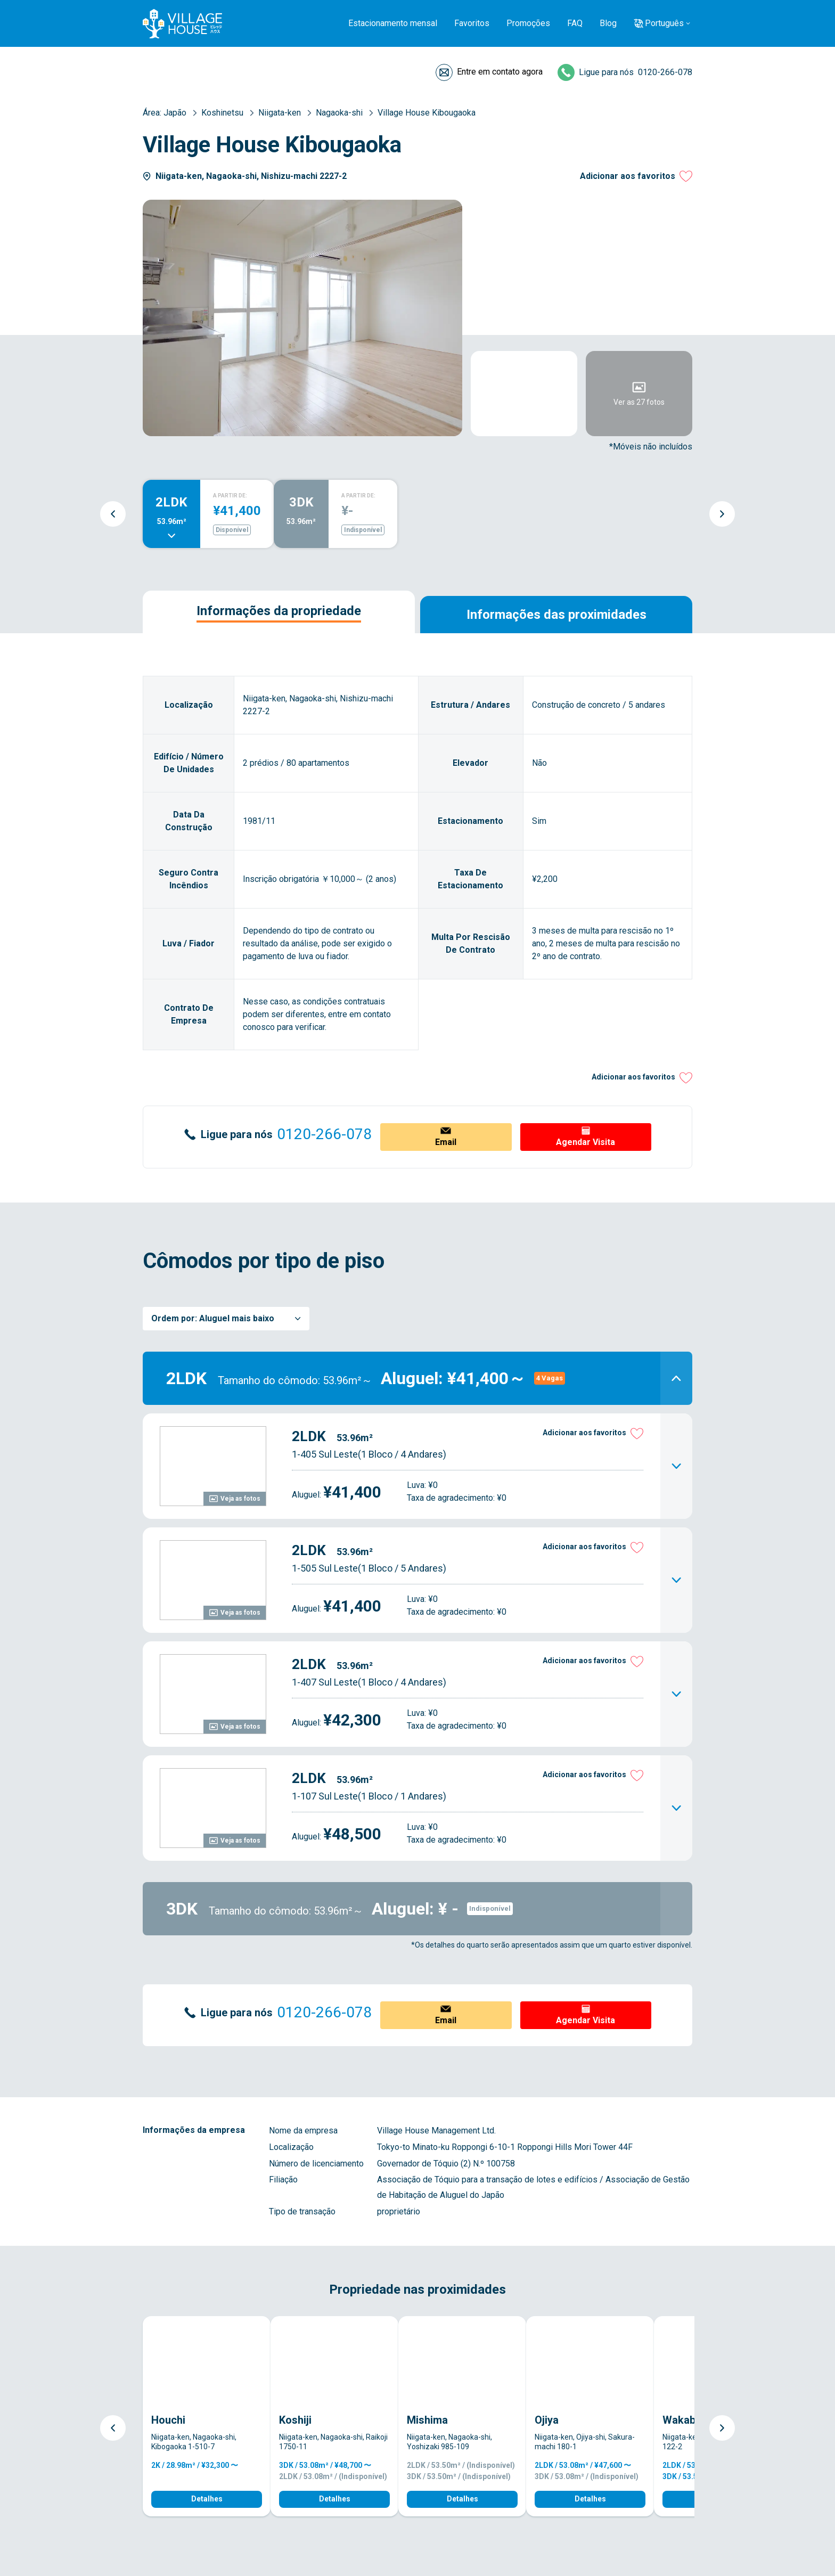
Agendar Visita (585, 1142)
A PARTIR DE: (230, 495)
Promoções (528, 23)
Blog (608, 23)
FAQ (575, 23)
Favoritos (471, 23)
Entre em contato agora (500, 72)
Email (445, 1142)
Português (664, 23)
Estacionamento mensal (392, 23)
